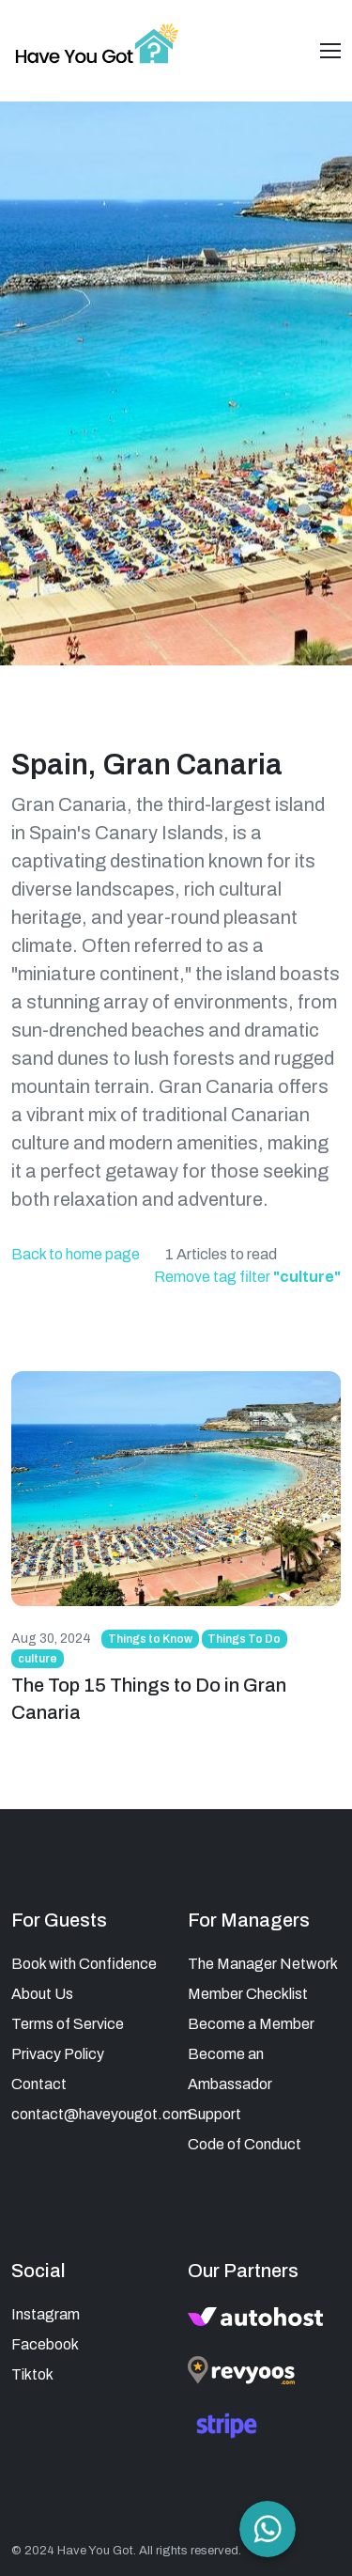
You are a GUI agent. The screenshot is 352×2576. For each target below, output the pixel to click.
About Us (42, 1994)
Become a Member (251, 2024)
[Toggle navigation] (330, 50)
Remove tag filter (247, 1277)
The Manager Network (263, 1964)
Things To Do (244, 1639)
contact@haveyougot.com (101, 2114)
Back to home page (75, 1254)
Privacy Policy (57, 2054)
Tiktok (32, 2374)
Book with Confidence (84, 1964)
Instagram (45, 2314)
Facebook (45, 2344)
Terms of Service (67, 2024)
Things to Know (150, 1639)
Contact (39, 2084)
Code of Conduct (244, 2144)
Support (214, 2114)
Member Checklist (248, 1994)
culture (37, 1658)
